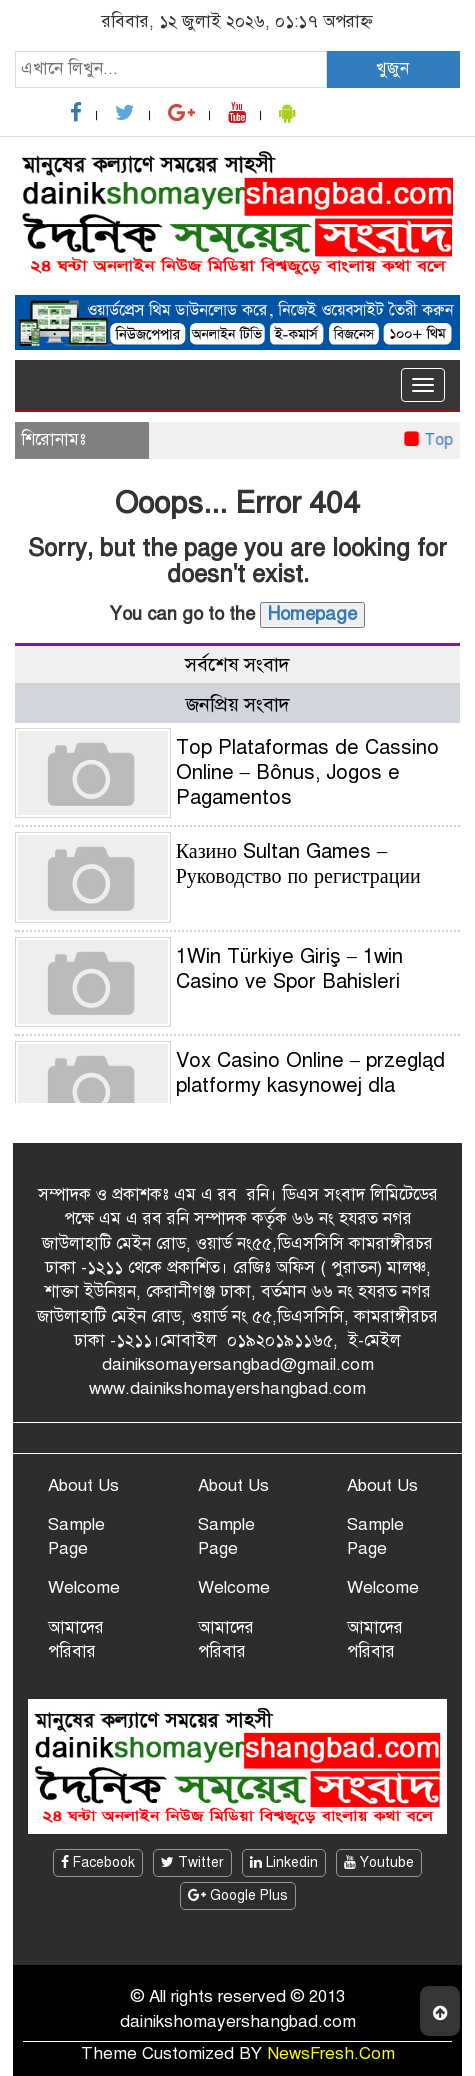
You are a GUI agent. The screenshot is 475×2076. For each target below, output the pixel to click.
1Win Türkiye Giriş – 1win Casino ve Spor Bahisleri (289, 969)
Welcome (84, 1587)
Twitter (192, 1862)
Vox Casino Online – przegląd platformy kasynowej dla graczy (310, 1085)
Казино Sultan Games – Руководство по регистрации (298, 864)
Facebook (98, 1862)
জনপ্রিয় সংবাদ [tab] (238, 704)
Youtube (379, 1862)
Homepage (312, 614)
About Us (83, 1485)
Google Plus (238, 1895)
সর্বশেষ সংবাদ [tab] (237, 664)
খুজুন (392, 68)
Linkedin (284, 1862)
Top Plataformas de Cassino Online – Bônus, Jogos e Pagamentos (307, 772)
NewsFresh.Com (331, 2053)
